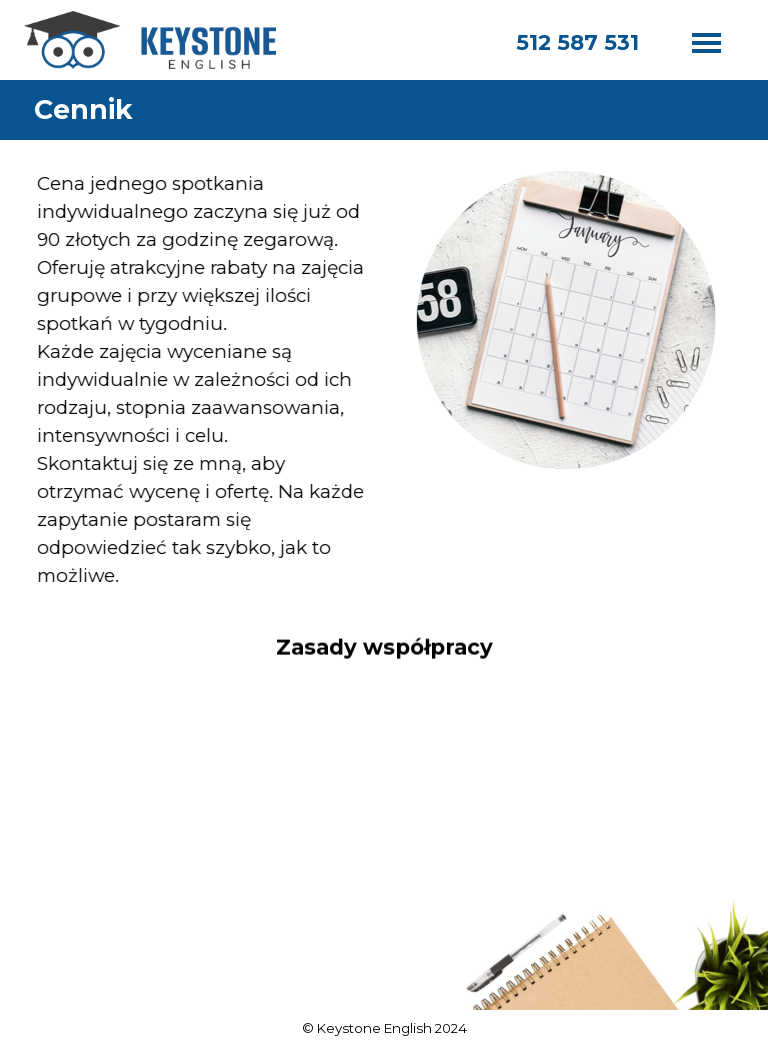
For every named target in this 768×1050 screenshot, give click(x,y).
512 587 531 (577, 42)
